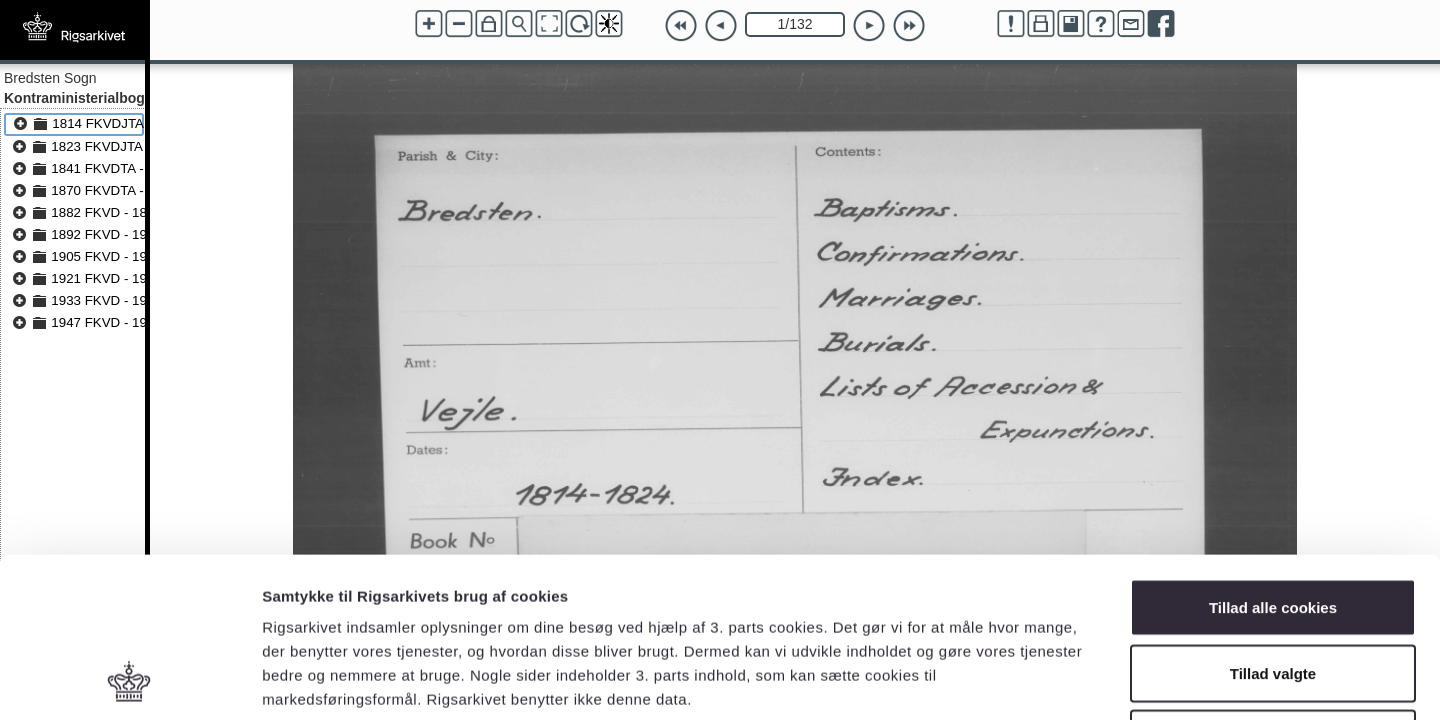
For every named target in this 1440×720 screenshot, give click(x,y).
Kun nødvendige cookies (1273, 588)
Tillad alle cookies (1273, 457)
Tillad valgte (1273, 523)
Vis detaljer (1039, 680)
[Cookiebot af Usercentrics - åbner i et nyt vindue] (129, 681)
